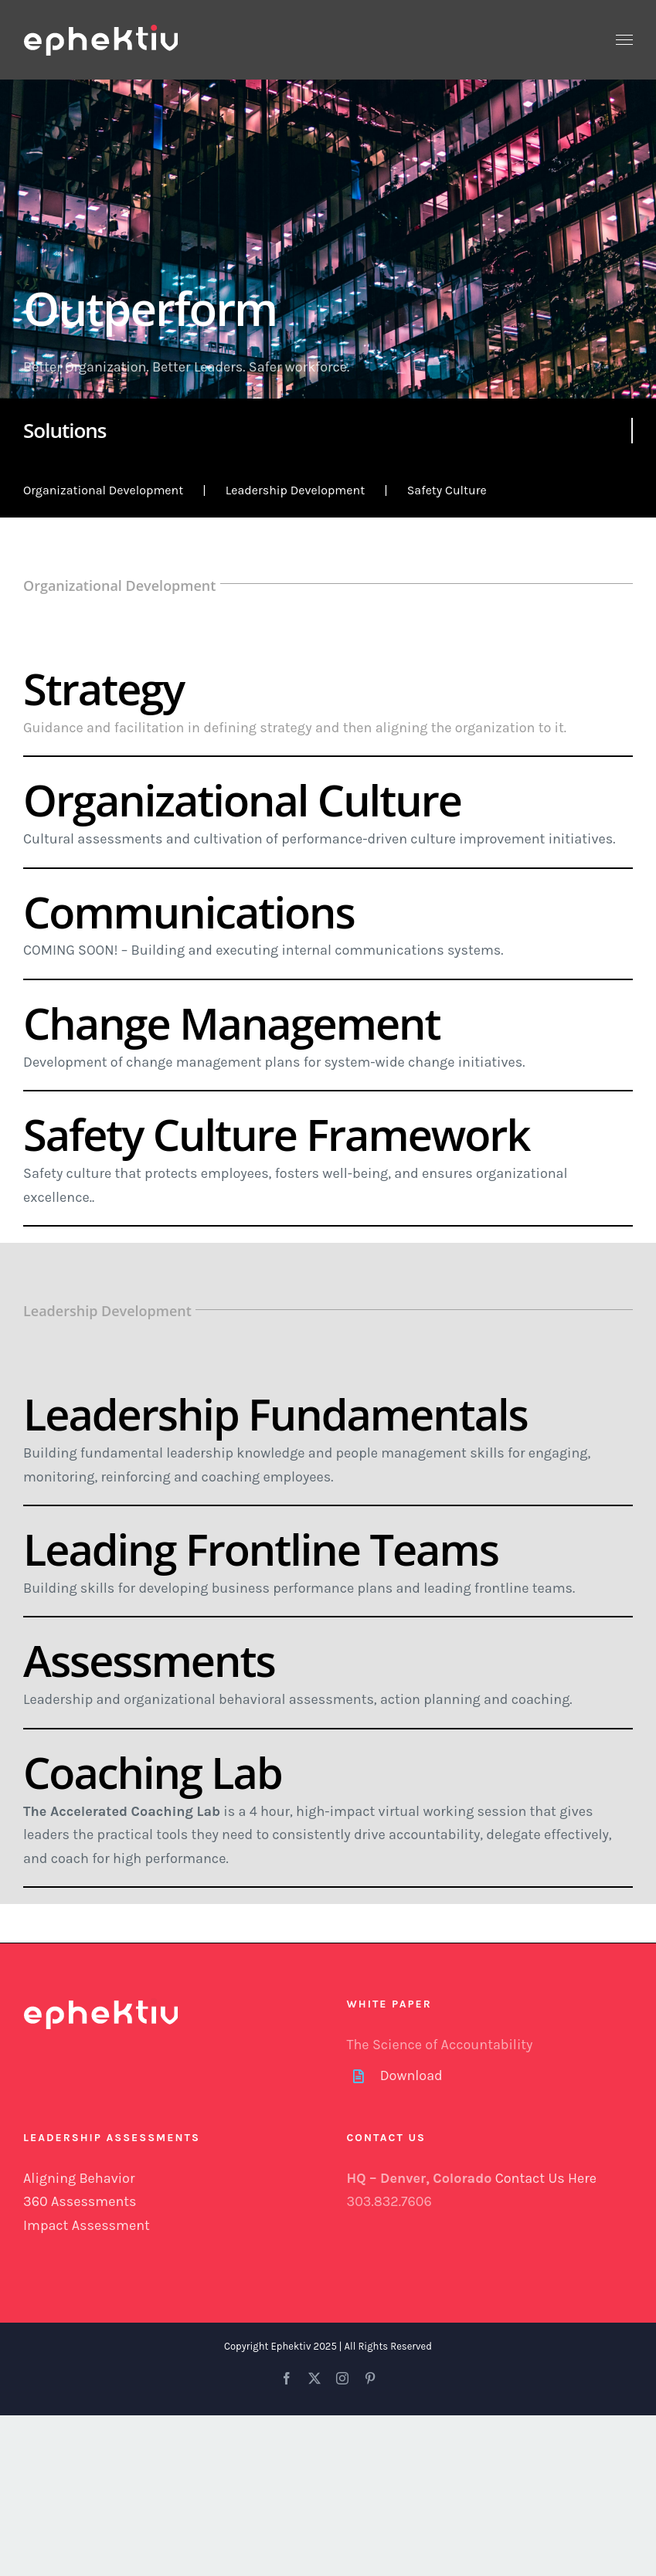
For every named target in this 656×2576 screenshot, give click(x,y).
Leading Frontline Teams (260, 1548)
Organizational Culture (242, 799)
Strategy (103, 688)
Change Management (231, 1022)
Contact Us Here (546, 2178)
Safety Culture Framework (276, 1134)
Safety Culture (447, 490)
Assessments (149, 1660)
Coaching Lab (152, 1772)
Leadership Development (295, 490)
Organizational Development (103, 490)
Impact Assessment (86, 2225)
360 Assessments (80, 2201)
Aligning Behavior (78, 2178)
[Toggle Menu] (624, 40)
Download (411, 2075)
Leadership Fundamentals (275, 1413)
